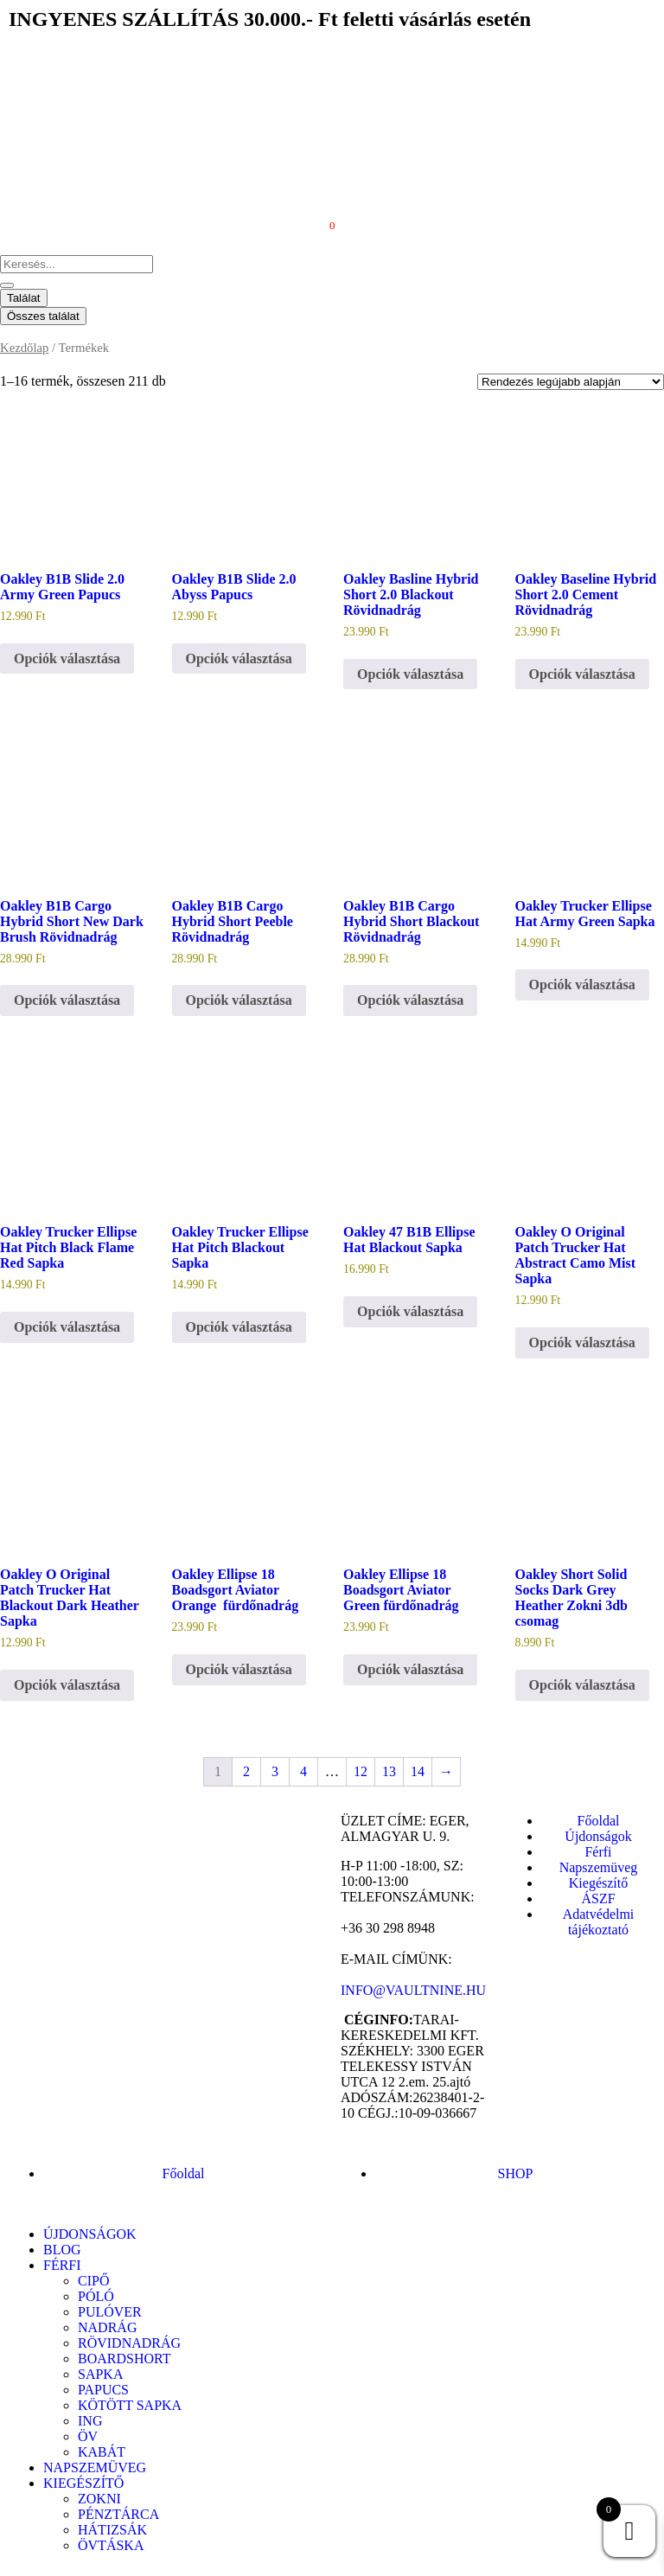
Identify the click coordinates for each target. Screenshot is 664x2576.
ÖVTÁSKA (111, 2545)
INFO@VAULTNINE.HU (413, 1990)
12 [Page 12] (360, 1771)
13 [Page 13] (389, 1771)
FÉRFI (62, 2265)
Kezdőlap (24, 348)
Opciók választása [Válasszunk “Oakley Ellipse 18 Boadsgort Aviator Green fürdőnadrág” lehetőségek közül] (410, 1669)
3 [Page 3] (274, 1771)
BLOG (62, 2249)
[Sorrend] (570, 382)
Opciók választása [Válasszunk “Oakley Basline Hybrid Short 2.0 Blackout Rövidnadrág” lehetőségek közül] (410, 674)
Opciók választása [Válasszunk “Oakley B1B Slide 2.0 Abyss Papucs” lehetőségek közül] (239, 658)
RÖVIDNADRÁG (129, 2343)
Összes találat (43, 316)
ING (90, 2420)
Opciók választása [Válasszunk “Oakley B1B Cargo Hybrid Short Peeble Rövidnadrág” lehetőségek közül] (239, 1000)
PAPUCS (103, 2389)
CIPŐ (93, 2280)
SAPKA (100, 2374)
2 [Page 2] (246, 1771)
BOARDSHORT (124, 2358)
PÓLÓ (96, 2296)
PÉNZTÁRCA (118, 2514)
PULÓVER (110, 2311)
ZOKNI (99, 2498)
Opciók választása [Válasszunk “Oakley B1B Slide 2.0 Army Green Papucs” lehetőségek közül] (67, 658)
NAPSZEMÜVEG (94, 2467)
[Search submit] (7, 285)
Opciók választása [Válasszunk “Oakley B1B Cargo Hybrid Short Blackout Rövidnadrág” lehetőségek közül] (410, 1000)
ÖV (88, 2436)
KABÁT (101, 2452)
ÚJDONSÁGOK (90, 2234)
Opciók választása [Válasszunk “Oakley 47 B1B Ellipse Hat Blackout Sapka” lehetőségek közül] (410, 1311)
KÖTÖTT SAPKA (130, 2405)
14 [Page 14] (418, 1771)
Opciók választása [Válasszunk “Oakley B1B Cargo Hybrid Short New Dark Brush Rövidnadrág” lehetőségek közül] (67, 1000)
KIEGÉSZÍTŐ (83, 2483)
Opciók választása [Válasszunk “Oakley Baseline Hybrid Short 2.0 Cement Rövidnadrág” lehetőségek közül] (582, 674)
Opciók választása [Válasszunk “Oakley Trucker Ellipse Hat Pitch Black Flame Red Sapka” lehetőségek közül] (67, 1327)
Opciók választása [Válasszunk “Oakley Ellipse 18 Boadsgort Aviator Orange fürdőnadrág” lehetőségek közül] (239, 1669)
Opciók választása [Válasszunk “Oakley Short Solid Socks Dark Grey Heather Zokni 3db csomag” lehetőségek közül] (582, 1685)
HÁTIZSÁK (112, 2529)
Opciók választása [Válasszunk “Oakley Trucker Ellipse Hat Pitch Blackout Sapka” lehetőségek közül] (239, 1327)
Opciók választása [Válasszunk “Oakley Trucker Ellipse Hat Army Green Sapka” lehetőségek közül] (582, 984)
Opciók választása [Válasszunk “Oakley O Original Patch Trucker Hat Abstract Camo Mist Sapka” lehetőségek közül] (582, 1342)
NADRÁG (107, 2327)
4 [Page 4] (303, 1771)
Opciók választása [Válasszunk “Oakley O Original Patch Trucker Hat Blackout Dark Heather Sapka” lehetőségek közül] (67, 1685)
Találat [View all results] (24, 297)
